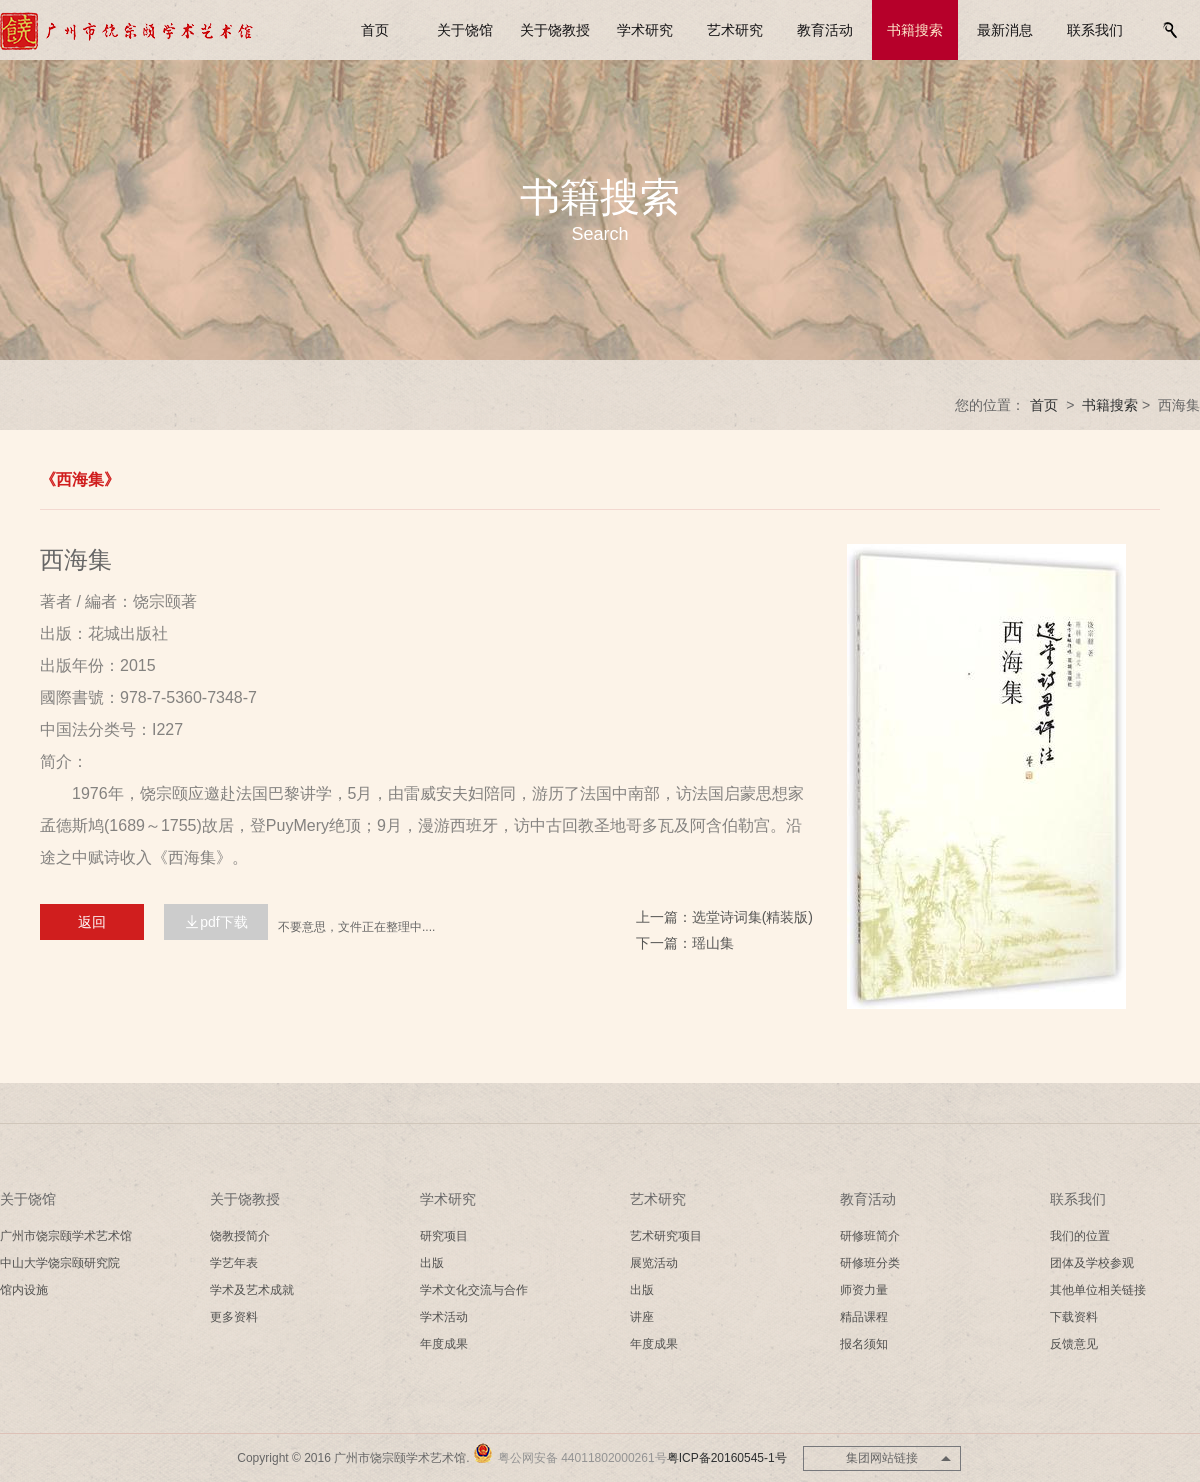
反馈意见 (1074, 1344)
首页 (375, 30)
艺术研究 (735, 30)
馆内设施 (24, 1290)
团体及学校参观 (1092, 1263)
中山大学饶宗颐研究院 (60, 1263)
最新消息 (1005, 30)
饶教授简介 (240, 1236)
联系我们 (1095, 30)
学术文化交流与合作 (474, 1290)
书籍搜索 (915, 30)
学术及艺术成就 (252, 1290)
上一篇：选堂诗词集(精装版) (724, 917)
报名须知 (864, 1344)
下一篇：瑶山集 (685, 943)
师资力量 (864, 1290)
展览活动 (654, 1263)
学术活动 (444, 1317)
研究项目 (444, 1236)
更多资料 (234, 1317)
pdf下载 (215, 922)
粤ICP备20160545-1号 (727, 1458)
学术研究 (645, 30)
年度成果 (444, 1344)
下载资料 (1074, 1317)
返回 (92, 922)
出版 (432, 1263)
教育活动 (825, 30)
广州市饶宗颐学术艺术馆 (66, 1236)
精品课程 (864, 1317)
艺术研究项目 (666, 1236)
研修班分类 (870, 1263)
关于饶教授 (555, 30)
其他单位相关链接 (1098, 1290)
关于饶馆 (465, 30)
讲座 (642, 1317)
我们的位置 (1080, 1236)
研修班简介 (870, 1236)
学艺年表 (234, 1263)
